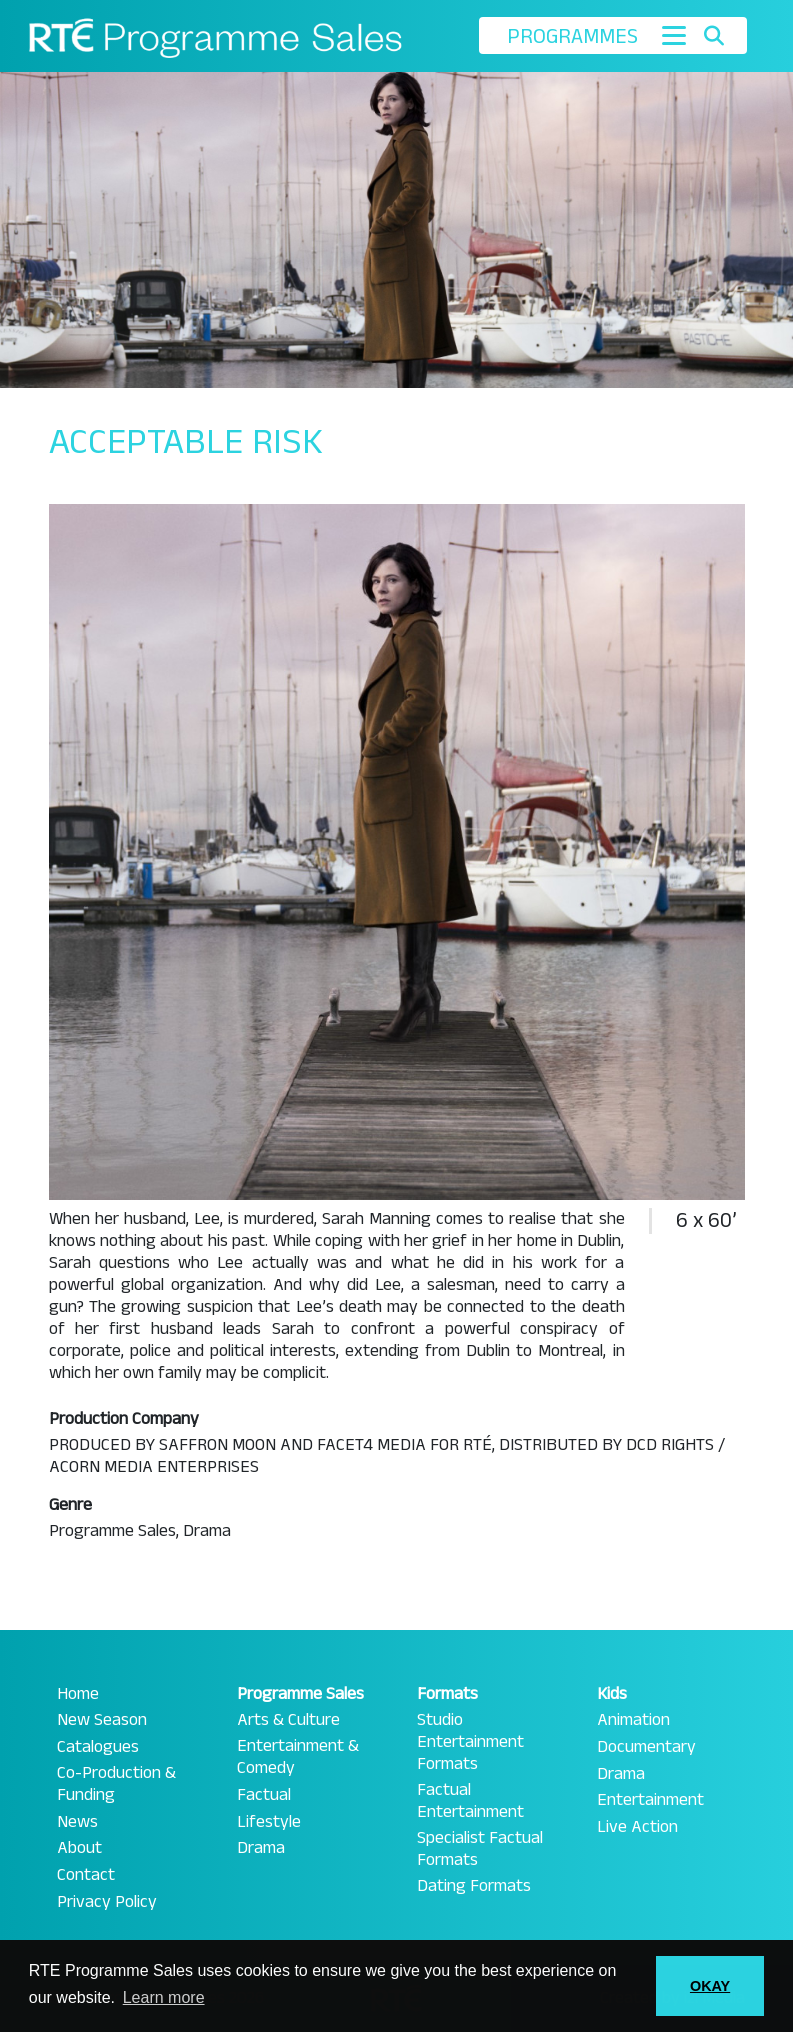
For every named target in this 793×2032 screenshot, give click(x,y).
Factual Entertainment (470, 1801)
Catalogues (98, 1747)
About (79, 1848)
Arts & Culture (288, 1720)
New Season (102, 1720)
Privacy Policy (107, 1902)
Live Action (637, 1827)
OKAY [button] (710, 1986)
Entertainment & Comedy (298, 1757)
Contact (86, 1875)
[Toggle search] (714, 36)
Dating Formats (474, 1886)
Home (78, 1694)
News (77, 1822)
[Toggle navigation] (674, 35)
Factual (264, 1795)
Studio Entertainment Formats (470, 1742)
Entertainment (650, 1800)
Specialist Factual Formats (480, 1849)
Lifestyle (269, 1822)
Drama (261, 1848)
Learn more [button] (164, 1997)
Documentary (646, 1747)
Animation (633, 1720)
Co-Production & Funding (116, 1784)
